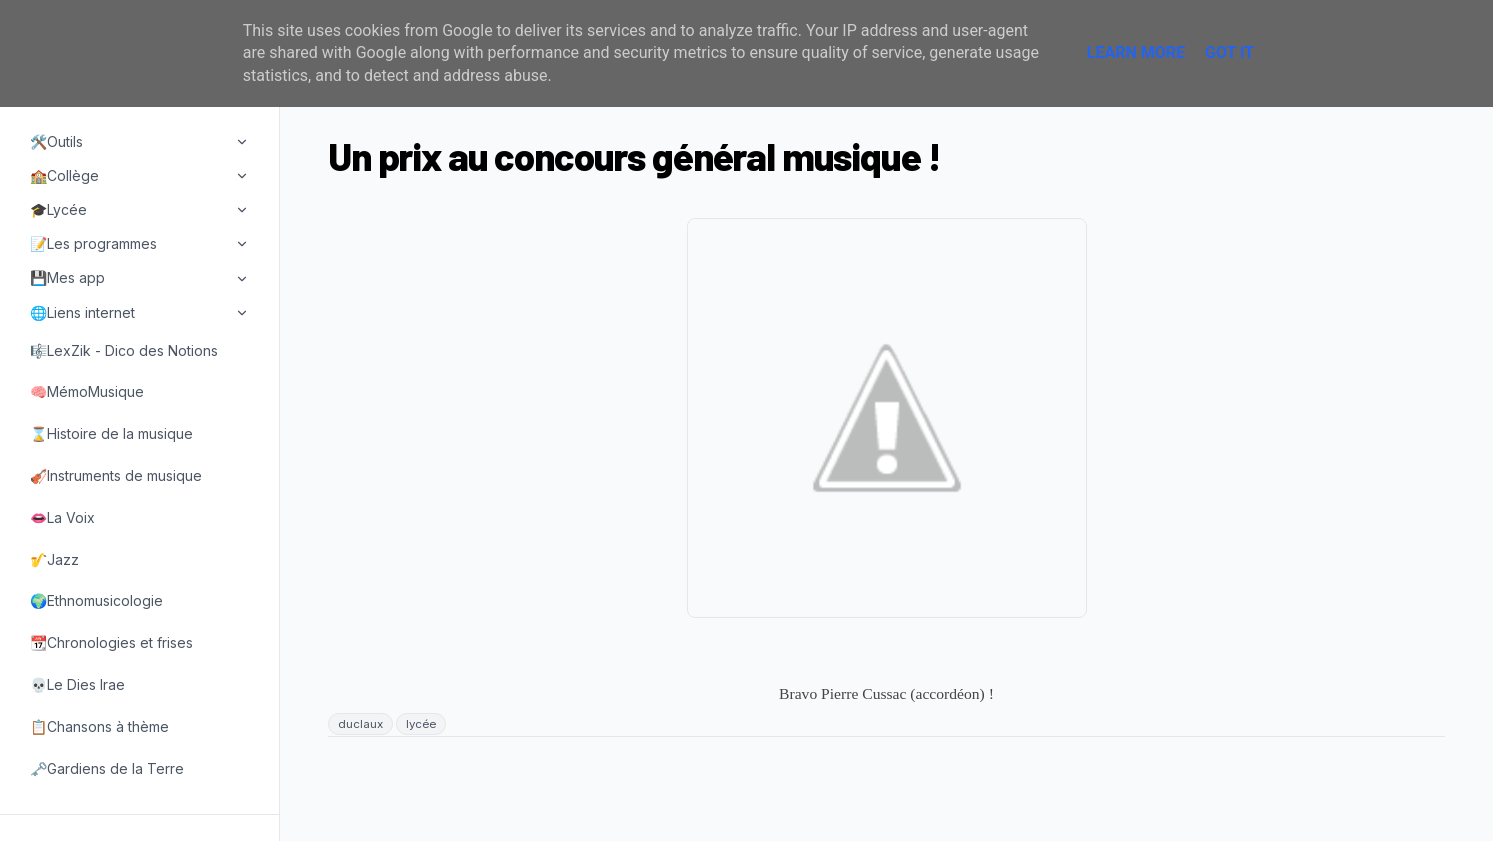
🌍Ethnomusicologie (96, 600)
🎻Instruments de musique (116, 475)
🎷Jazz (54, 559)
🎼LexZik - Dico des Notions (124, 350)
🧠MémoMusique (87, 391)
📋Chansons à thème (99, 726)
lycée (421, 724)
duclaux (360, 724)
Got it (1229, 52)
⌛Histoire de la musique (111, 433)
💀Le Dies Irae (77, 684)
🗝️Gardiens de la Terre (107, 768)
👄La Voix (62, 517)
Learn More (1136, 52)
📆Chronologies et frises (111, 642)
